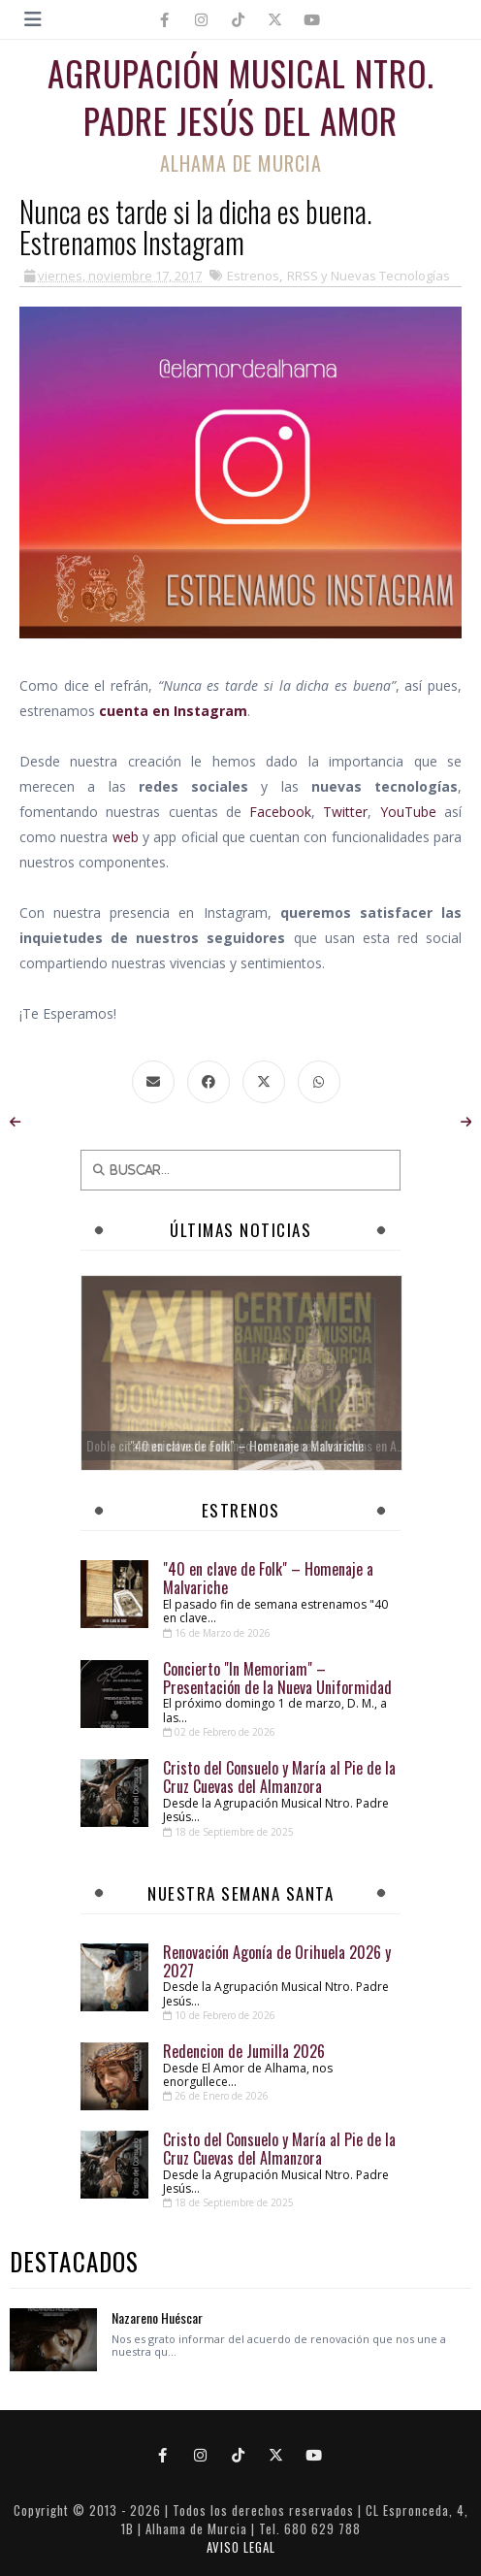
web (125, 837)
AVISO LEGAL (241, 2547)
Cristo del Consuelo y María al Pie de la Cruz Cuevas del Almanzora (279, 1777)
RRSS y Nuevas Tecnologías (368, 275)
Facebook (280, 811)
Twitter (345, 811)
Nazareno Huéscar (157, 2317)
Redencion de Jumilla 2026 (244, 2051)
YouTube (408, 811)
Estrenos (253, 275)
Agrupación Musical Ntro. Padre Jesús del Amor (241, 97)
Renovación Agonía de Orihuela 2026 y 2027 (277, 1961)
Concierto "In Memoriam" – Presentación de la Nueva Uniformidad (277, 1678)
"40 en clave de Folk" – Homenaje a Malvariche (268, 1578)
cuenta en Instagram (173, 710)
